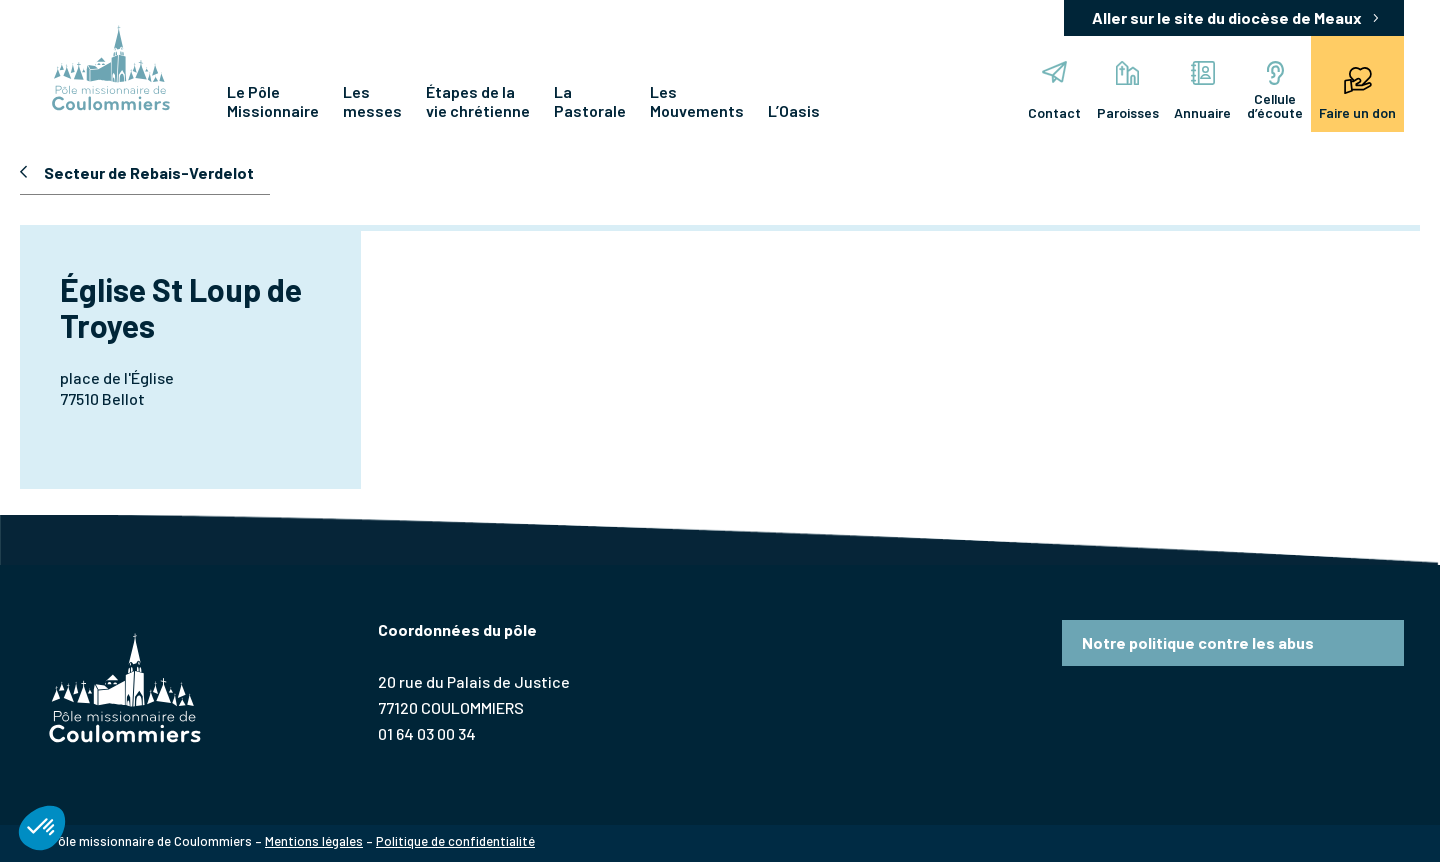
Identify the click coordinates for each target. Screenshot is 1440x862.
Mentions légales (314, 841)
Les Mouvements (697, 101)
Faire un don (1356, 91)
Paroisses (1068, 91)
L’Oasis (794, 110)
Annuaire (1164, 91)
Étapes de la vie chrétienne (478, 101)
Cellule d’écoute (1260, 91)
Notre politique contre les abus (1198, 642)
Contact (972, 91)
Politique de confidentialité (455, 841)
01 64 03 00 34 (427, 733)
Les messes (372, 101)
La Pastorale (590, 101)
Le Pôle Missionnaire (273, 101)
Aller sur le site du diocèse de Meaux (1227, 17)
